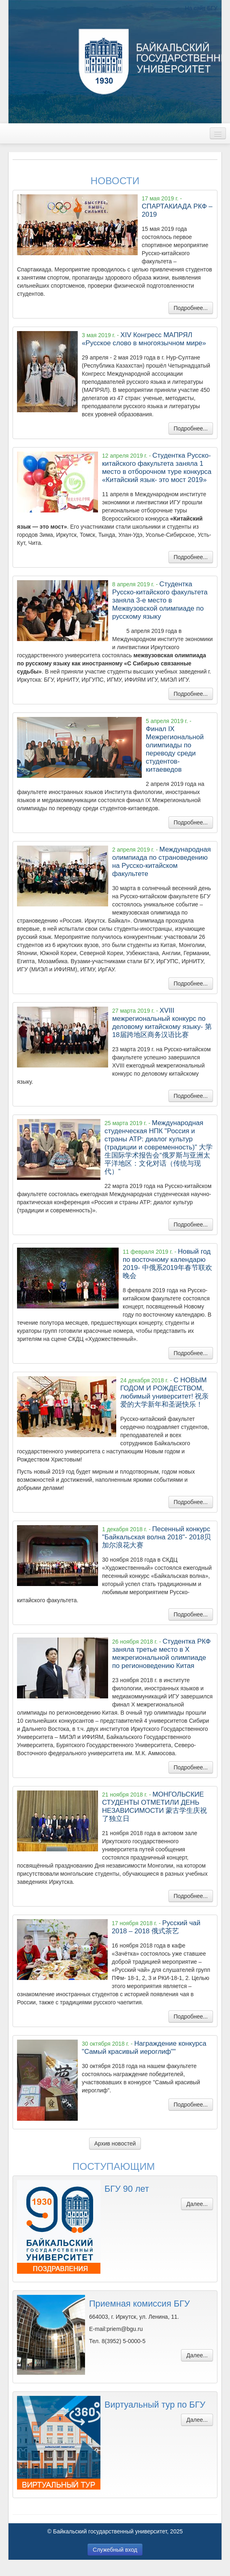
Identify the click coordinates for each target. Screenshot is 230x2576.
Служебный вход (115, 2549)
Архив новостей (115, 2143)
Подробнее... (191, 308)
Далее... (197, 2204)
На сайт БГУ (201, 8)
